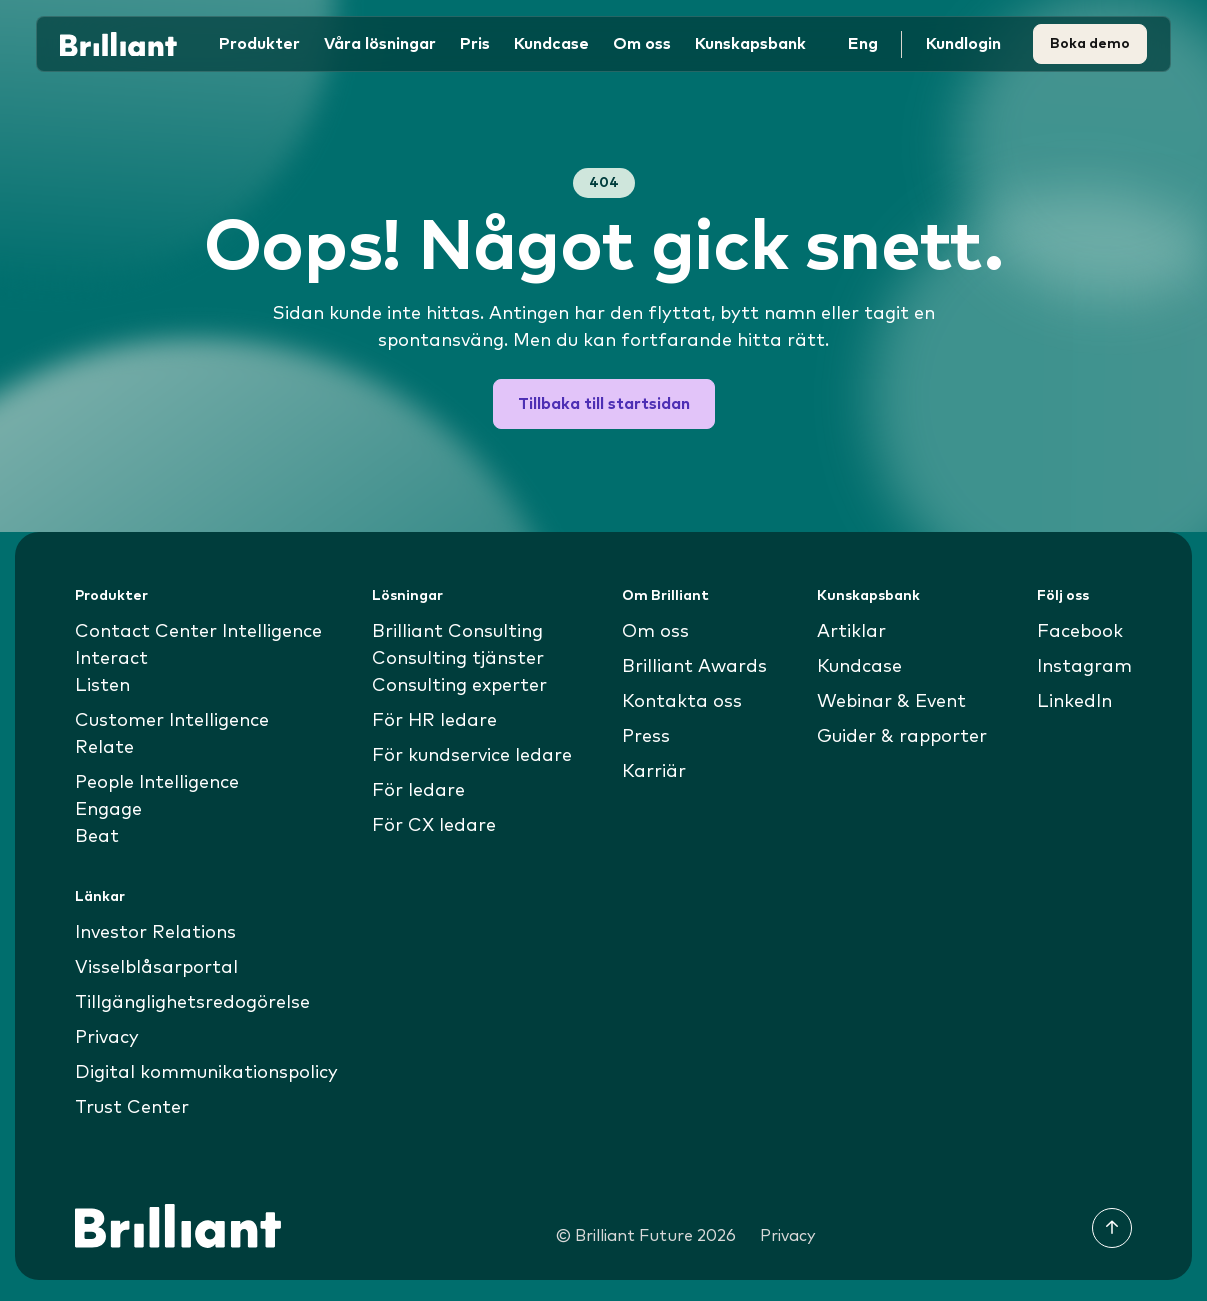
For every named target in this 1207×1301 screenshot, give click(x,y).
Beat (97, 837)
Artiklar (851, 632)
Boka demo (1090, 44)
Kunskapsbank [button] (750, 44)
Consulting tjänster (458, 659)
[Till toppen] (1112, 1228)
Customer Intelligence (172, 721)
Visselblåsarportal (156, 968)
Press (646, 737)
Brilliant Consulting (457, 632)
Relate (104, 748)
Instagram (1084, 667)
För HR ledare (434, 721)
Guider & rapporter (902, 737)
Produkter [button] (259, 44)
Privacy (107, 1038)
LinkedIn (1074, 702)
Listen (102, 686)
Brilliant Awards (694, 667)
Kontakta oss (682, 702)
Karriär (654, 772)
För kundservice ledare (472, 756)
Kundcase (551, 44)
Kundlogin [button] (963, 44)
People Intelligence (157, 783)
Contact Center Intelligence (198, 632)
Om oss (655, 632)
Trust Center (132, 1108)
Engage (108, 810)
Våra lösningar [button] (380, 44)
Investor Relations (155, 933)
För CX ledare (434, 826)
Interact (111, 659)
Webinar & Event (891, 702)
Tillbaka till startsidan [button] (604, 404)
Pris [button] (475, 44)
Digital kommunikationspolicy (206, 1073)
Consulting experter (459, 686)
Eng (863, 44)
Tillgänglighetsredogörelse (192, 1003)
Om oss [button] (642, 44)
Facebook (1080, 632)
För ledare (418, 791)
